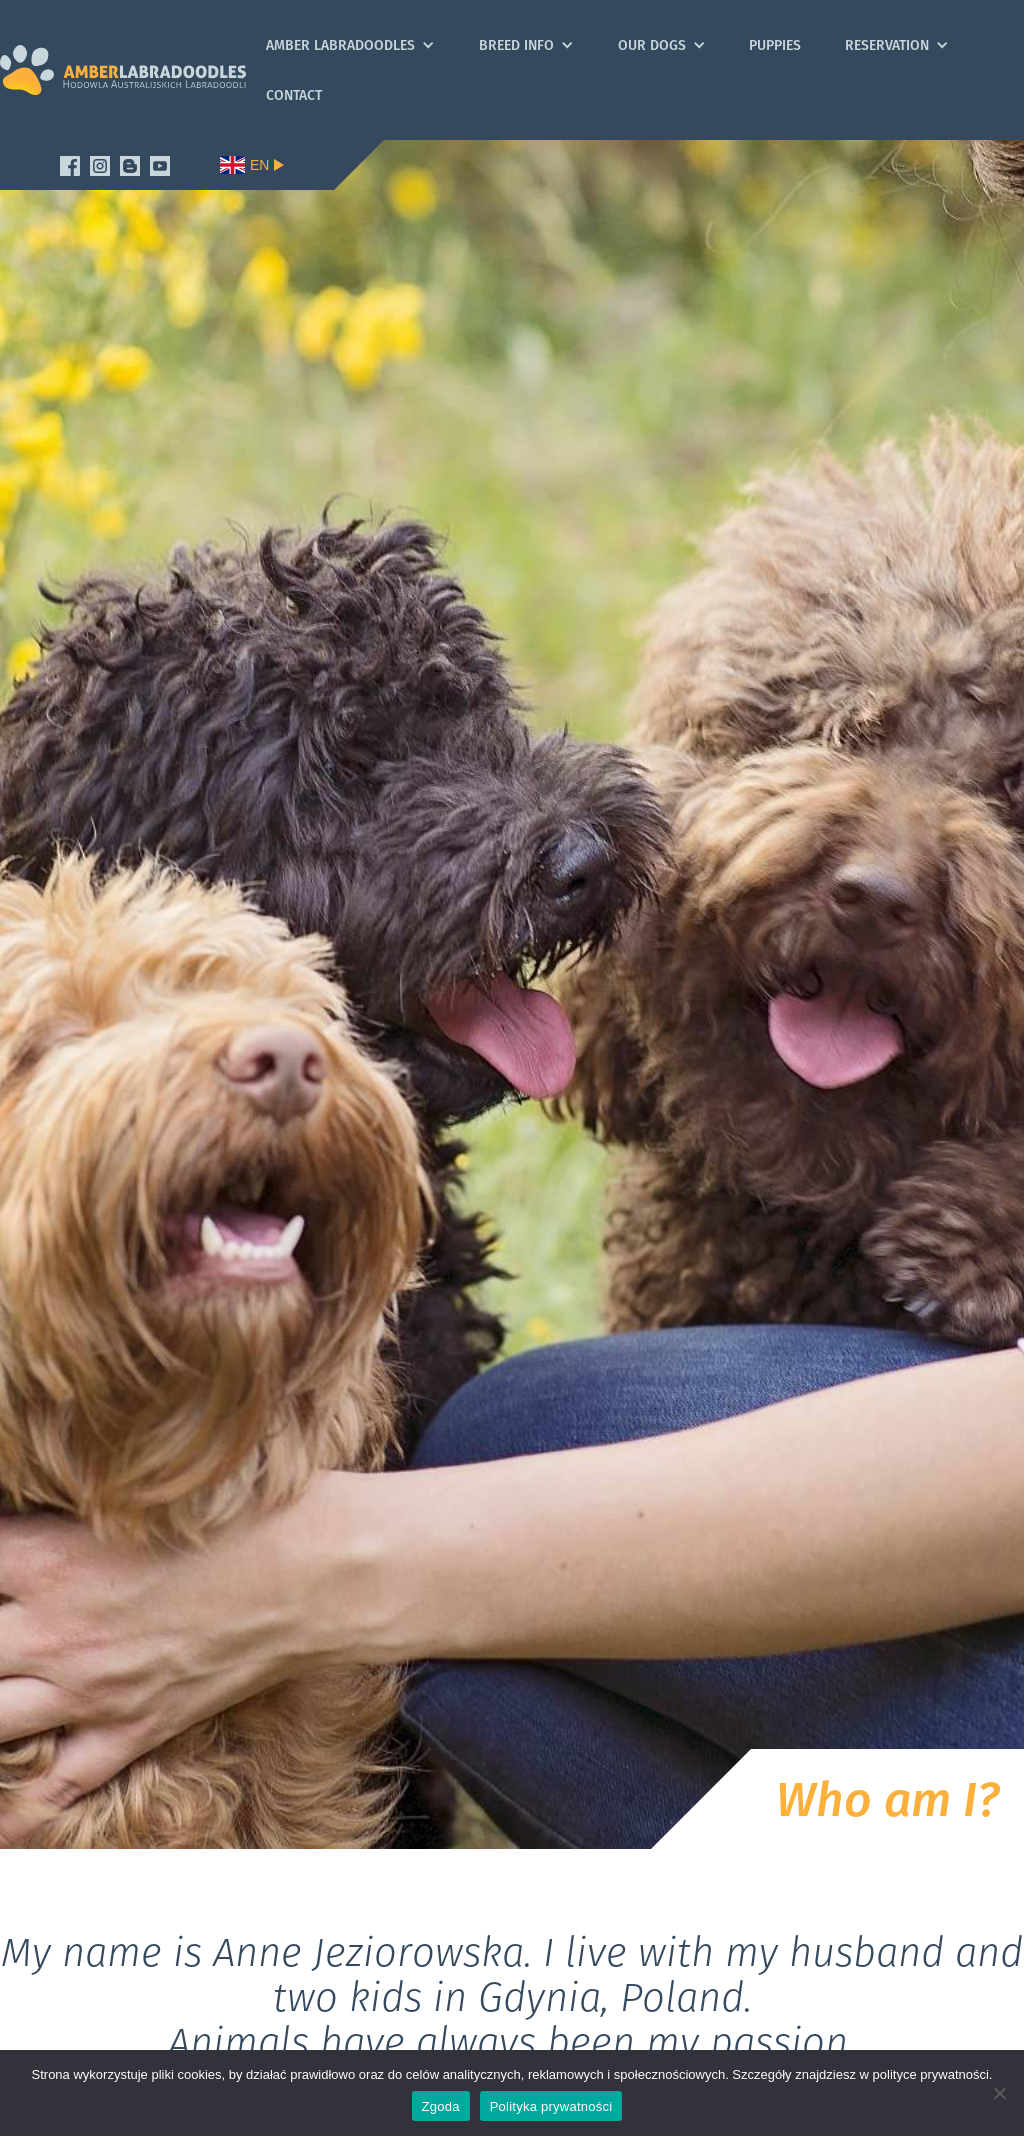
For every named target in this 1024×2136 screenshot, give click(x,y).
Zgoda (441, 2106)
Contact (294, 95)
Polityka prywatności (551, 2106)
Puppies (775, 45)
